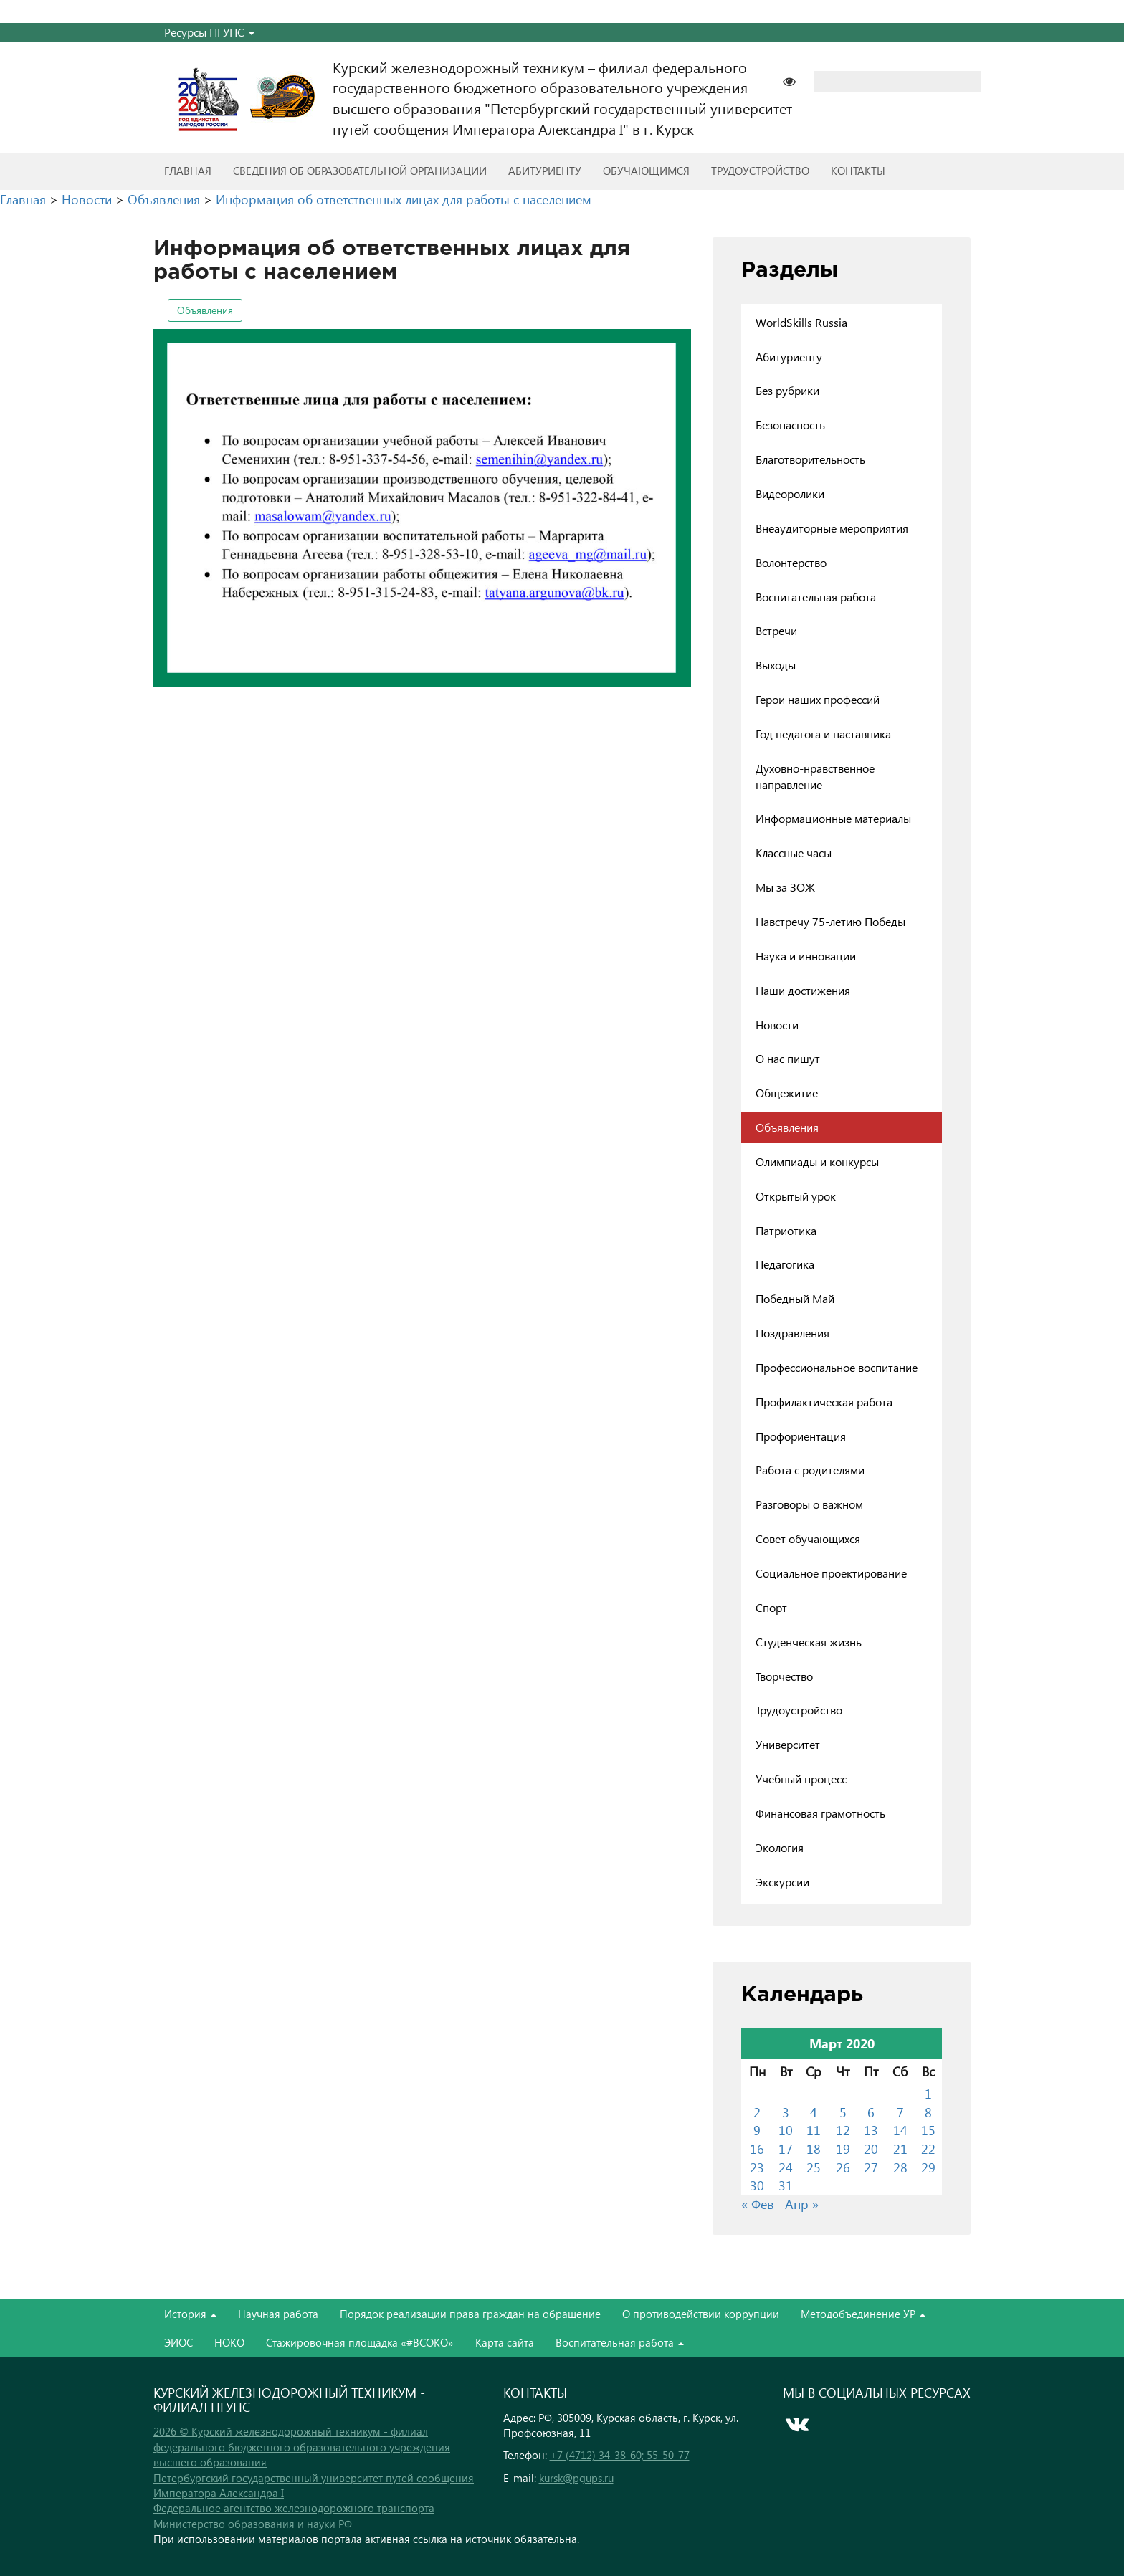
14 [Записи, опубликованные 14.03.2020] (900, 2130)
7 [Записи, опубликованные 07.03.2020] (900, 2112)
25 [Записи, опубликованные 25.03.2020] (813, 2167)
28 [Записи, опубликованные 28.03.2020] (900, 2167)
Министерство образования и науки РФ (252, 2524)
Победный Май (795, 1298)
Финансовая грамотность (820, 1813)
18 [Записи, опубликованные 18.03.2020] (813, 2148)
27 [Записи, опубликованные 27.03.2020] (871, 2167)
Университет (788, 1744)
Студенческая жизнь (809, 1641)
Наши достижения (803, 990)
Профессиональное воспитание (837, 1367)
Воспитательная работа (816, 596)
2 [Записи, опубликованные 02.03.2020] (757, 2112)
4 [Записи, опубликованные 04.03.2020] (813, 2112)
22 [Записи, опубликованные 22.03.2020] (928, 2148)
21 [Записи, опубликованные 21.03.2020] (900, 2148)
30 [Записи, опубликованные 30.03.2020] (757, 2185)
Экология (780, 1847)
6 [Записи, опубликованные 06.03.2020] (871, 2112)
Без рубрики (787, 390)
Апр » (802, 2204)
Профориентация (801, 1436)
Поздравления (792, 1332)
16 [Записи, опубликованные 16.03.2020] (757, 2148)
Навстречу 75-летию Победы (830, 921)
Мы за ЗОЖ (785, 887)
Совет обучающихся (808, 1538)
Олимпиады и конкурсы (817, 1161)
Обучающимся (646, 170)
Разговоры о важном (809, 1504)
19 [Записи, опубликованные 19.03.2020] (843, 2148)
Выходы (776, 664)
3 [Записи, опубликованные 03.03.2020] (785, 2112)
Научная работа (278, 2314)
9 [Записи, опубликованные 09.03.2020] (757, 2130)
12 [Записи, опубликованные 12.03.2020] (843, 2130)
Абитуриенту (544, 170)
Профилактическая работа (824, 1401)
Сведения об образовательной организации (360, 170)
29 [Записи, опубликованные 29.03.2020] (928, 2167)
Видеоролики (790, 493)
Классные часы (794, 852)
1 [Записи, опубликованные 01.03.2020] (928, 2093)
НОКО (229, 2342)
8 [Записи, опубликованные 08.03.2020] (928, 2112)
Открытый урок (796, 1195)
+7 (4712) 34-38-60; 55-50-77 (620, 2455)
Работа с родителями (810, 1469)
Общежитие (787, 1092)
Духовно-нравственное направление (815, 776)
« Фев (757, 2204)
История (190, 2314)
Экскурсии (782, 1881)
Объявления (205, 310)
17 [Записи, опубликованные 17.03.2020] (785, 2148)
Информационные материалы (833, 818)
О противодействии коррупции (700, 2314)
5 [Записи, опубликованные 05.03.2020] (843, 2112)
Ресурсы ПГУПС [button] (209, 31)
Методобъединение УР (863, 2314)
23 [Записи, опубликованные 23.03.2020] (757, 2167)
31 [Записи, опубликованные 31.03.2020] (785, 2185)
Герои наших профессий (818, 699)
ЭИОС (178, 2342)
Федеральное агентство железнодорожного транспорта (293, 2508)
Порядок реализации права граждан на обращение (470, 2314)
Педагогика (785, 1264)
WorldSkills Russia (801, 322)
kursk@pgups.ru (576, 2478)
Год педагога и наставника (823, 733)
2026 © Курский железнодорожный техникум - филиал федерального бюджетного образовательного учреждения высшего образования (301, 2446)
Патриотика (786, 1230)
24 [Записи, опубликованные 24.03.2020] (785, 2167)
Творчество (784, 1676)
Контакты (858, 170)
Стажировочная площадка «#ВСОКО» (360, 2342)
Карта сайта (504, 2342)
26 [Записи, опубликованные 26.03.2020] (843, 2167)
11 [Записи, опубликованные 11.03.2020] (813, 2130)
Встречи (776, 630)
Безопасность (790, 424)
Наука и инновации (806, 955)
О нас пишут (788, 1058)
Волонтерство (791, 562)
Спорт (771, 1607)
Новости (777, 1024)
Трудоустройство (760, 170)
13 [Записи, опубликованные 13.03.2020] (871, 2130)
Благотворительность (810, 459)
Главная (187, 170)
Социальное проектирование (831, 1572)
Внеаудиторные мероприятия (832, 527)
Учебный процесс (801, 1778)
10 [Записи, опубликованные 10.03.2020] (785, 2130)
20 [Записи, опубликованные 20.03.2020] (871, 2148)
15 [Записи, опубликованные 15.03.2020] (928, 2130)
